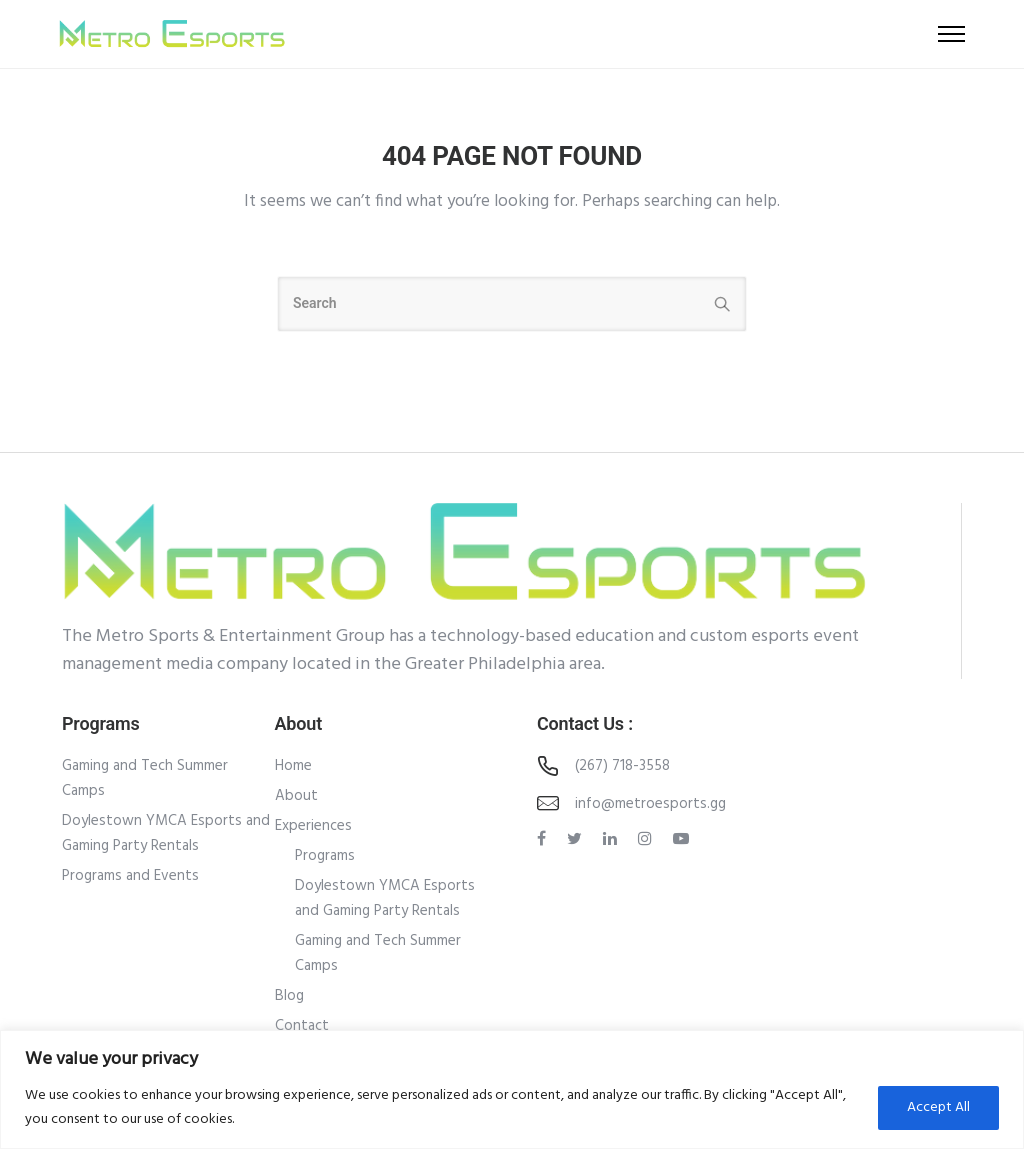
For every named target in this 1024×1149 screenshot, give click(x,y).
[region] (512, 1089)
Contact (302, 1026)
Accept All (938, 1107)
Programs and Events (130, 876)
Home (293, 766)
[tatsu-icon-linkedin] (613, 839)
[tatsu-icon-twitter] (577, 839)
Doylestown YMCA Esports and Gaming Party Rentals (166, 833)
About (296, 796)
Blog (289, 996)
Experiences (313, 826)
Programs (325, 856)
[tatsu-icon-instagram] (648, 839)
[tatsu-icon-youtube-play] (681, 839)
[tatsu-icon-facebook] (544, 839)
